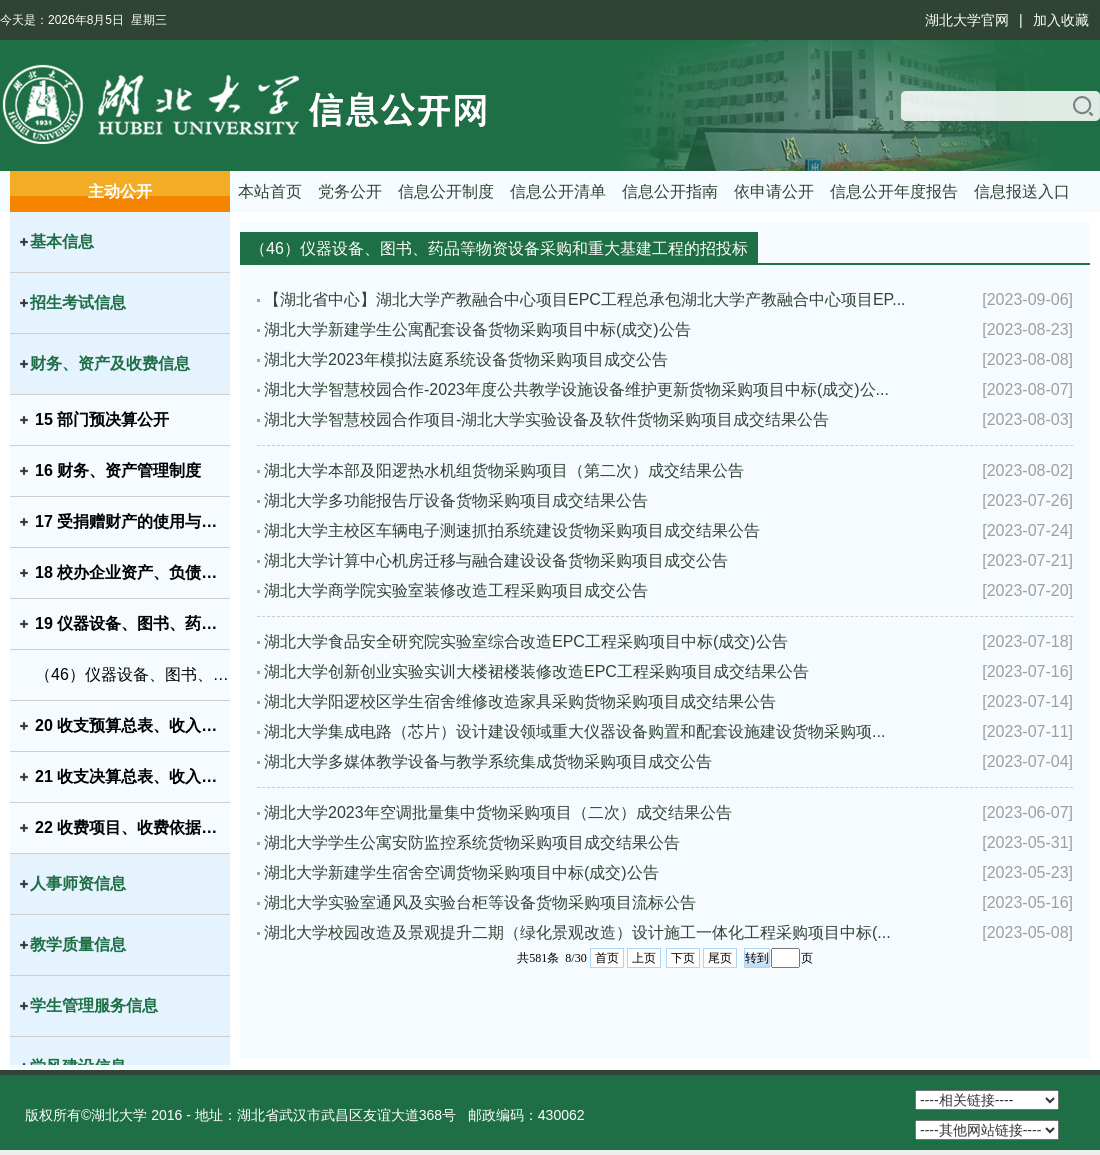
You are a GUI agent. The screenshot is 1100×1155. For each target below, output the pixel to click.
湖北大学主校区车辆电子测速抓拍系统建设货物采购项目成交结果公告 (512, 530)
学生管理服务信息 (94, 1005)
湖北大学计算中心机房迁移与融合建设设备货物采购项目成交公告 (496, 560)
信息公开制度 (446, 191)
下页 (683, 958)
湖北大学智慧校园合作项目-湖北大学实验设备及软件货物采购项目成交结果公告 (546, 419)
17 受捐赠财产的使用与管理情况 (132, 521)
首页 (607, 958)
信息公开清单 (558, 191)
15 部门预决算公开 (102, 419)
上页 (644, 958)
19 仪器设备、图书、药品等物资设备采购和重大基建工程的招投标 (132, 623)
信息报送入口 (1022, 191)
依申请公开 (774, 191)
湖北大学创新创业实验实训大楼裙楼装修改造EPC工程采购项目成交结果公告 (536, 671)
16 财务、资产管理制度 (118, 470)
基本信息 (62, 241)
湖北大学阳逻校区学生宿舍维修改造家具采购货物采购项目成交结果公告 (520, 701)
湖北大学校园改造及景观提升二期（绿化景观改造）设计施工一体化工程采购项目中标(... (577, 932)
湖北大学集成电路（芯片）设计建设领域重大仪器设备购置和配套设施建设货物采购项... (574, 731)
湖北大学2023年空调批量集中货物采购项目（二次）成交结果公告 (498, 812)
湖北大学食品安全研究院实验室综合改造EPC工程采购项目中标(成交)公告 (526, 641)
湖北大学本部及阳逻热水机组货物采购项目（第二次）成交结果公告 (504, 470)
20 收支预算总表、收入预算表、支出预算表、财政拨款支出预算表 (132, 725)
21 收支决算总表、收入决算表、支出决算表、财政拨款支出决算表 (132, 776)
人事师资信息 (78, 883)
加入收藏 (1061, 20)
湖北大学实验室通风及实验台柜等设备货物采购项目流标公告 (480, 902)
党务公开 (350, 191)
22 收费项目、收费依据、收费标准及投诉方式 (132, 827)
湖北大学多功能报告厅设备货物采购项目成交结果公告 (456, 500)
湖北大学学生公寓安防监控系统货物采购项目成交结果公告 (472, 842)
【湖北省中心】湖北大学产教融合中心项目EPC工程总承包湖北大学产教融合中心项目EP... (585, 299)
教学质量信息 (78, 944)
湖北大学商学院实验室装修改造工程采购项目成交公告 (456, 590)
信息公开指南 (670, 191)
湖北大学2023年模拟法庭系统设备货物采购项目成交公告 (466, 359)
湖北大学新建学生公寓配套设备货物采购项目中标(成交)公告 (477, 329)
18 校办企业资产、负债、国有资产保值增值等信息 (132, 572)
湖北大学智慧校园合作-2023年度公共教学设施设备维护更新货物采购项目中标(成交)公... (576, 389)
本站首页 (270, 191)
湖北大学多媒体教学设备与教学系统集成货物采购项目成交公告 (488, 761)
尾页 (720, 958)
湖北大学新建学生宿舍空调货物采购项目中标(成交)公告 (461, 872)
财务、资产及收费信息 (110, 363)
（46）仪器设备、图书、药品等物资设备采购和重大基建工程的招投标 (132, 674)
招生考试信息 (78, 302)
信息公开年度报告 (894, 191)
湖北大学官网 (967, 20)
